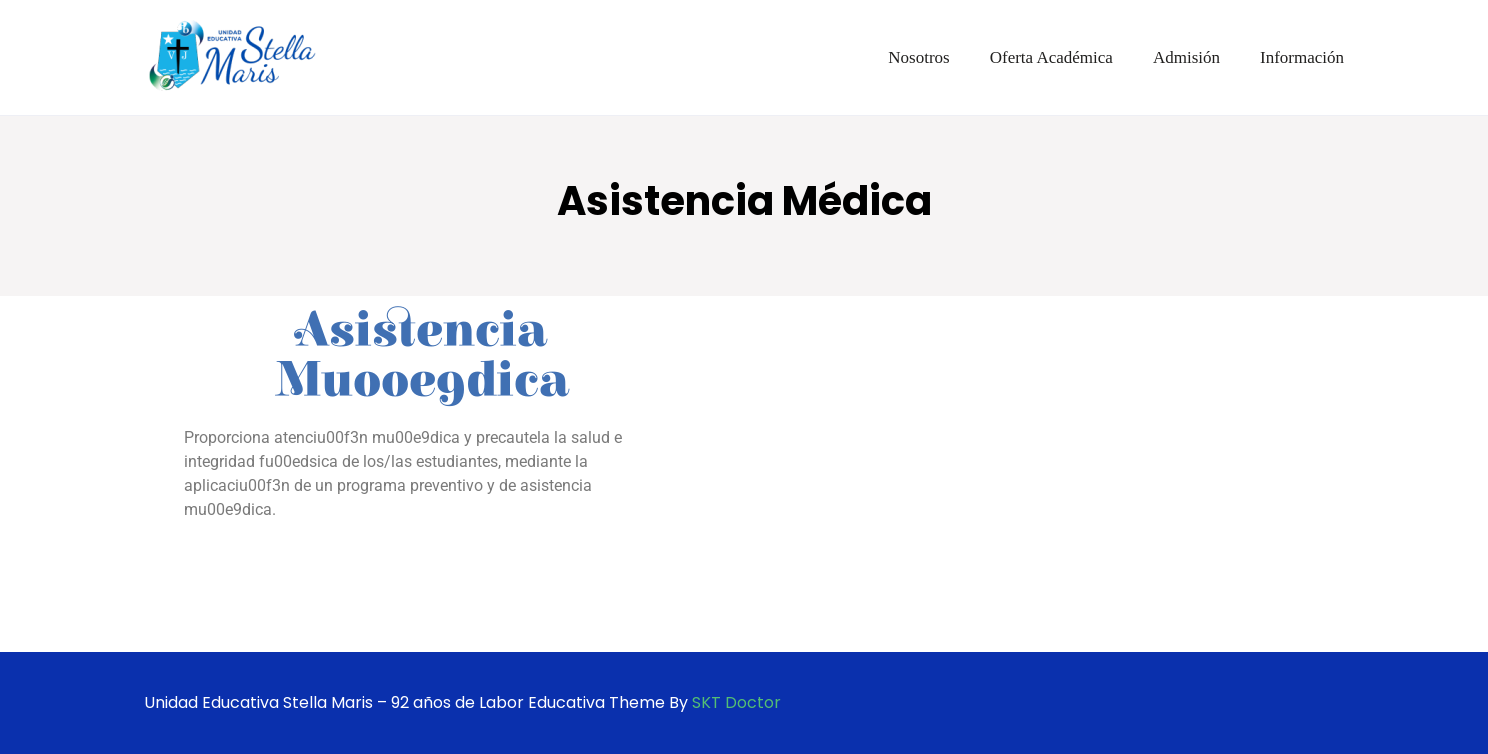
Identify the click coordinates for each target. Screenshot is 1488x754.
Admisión (1186, 57)
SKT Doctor (736, 702)
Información (1302, 57)
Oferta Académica (1051, 57)
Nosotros (918, 57)
